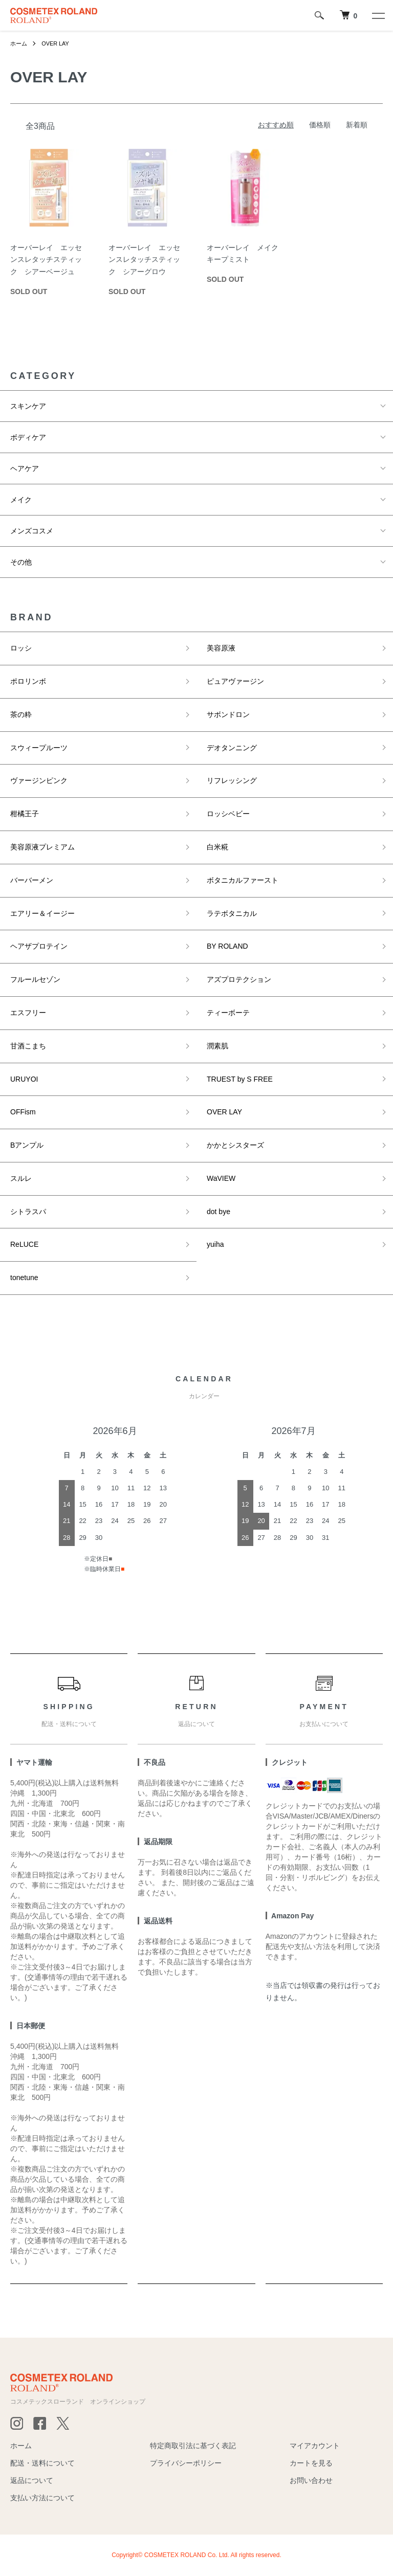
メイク (21, 500)
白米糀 (217, 847)
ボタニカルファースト (242, 880)
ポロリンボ (28, 681)
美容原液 (221, 648)
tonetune (24, 1277)
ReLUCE (24, 1244)
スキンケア (28, 406)
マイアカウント (315, 2445)
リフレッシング (232, 780)
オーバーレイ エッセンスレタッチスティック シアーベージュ (46, 259)
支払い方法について (42, 2498)
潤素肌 (217, 1046)
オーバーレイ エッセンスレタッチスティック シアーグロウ (144, 259)
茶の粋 (21, 714)
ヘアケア (24, 468)
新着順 (356, 125)
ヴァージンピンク (39, 780)
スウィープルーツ (39, 748)
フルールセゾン (35, 979)
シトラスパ (28, 1211)
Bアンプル (26, 1145)
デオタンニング (232, 748)
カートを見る (311, 2463)
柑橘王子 (24, 814)
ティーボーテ (228, 1013)
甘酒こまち (28, 1046)
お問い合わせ (311, 2480)
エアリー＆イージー (42, 913)
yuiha (215, 1244)
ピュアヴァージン (235, 681)
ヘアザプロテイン (39, 946)
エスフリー (28, 1013)
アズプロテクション (239, 979)
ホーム (19, 43)
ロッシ (21, 648)
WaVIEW (221, 1178)
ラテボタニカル (232, 913)
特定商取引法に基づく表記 (193, 2445)
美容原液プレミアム (42, 847)
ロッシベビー (228, 814)
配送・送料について (42, 2463)
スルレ (21, 1178)
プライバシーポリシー (186, 2463)
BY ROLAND (227, 946)
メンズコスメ (31, 531)
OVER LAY (58, 43)
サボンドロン (228, 714)
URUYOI (24, 1079)
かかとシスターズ (235, 1145)
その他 (21, 562)
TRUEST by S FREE (240, 1079)
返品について (31, 2480)
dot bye (218, 1211)
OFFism (23, 1112)
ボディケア (28, 437)
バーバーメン (31, 880)
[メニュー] (377, 15)
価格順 (320, 125)
